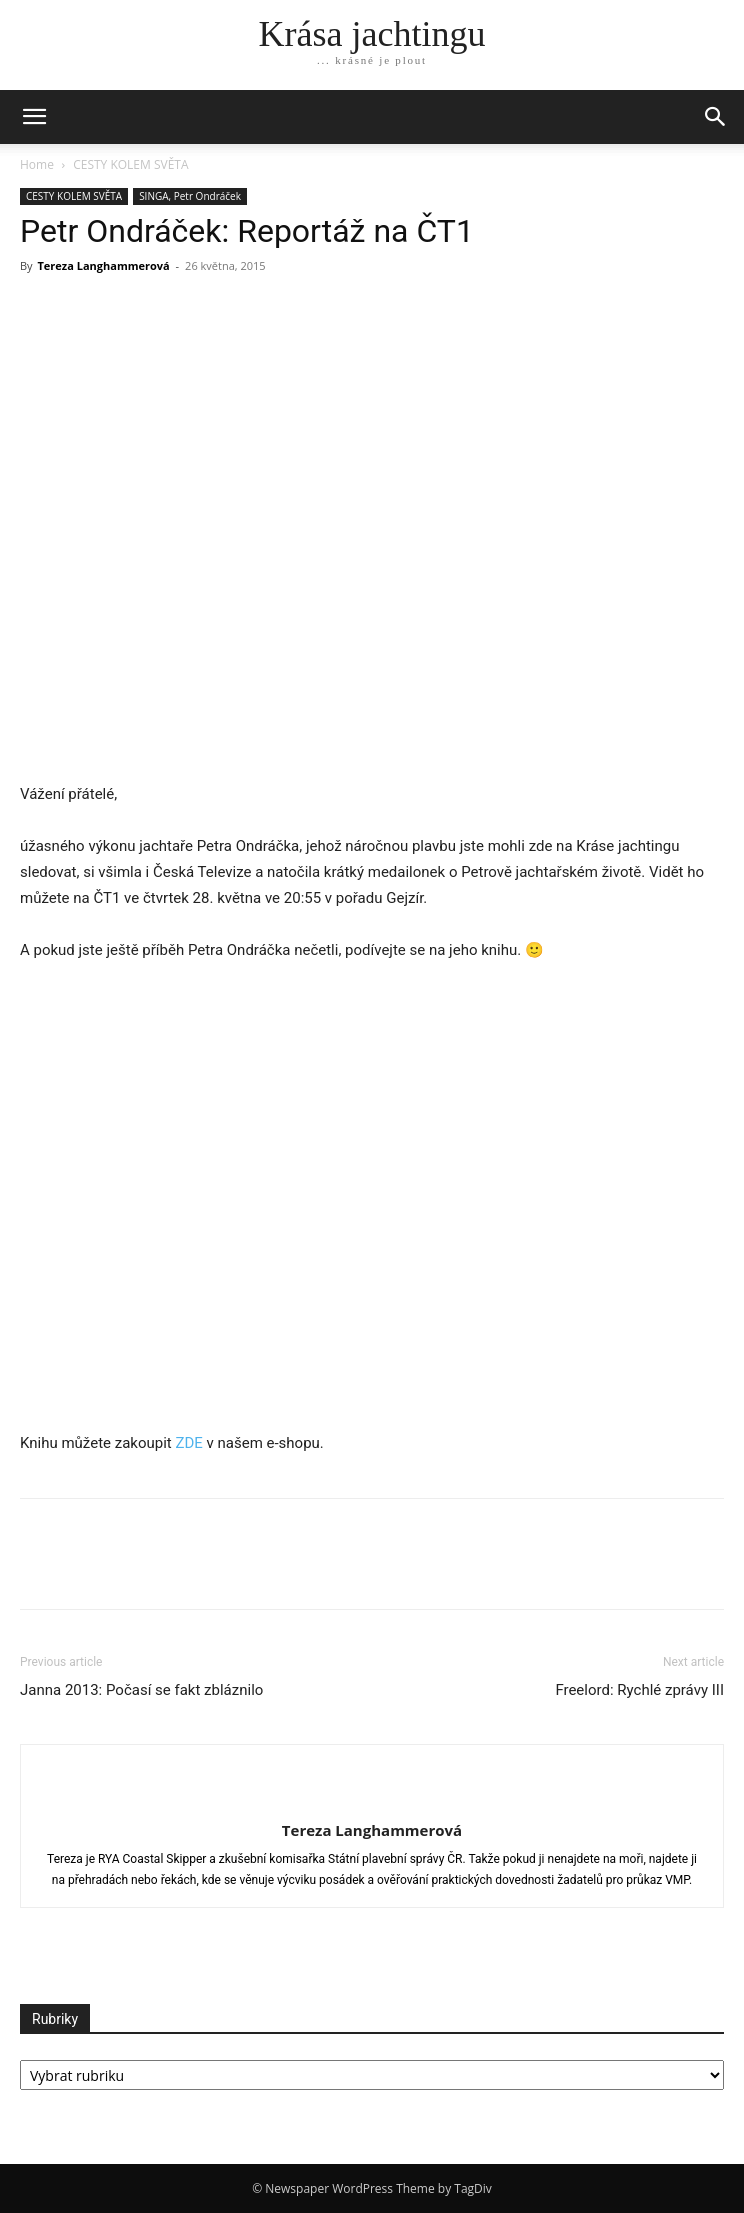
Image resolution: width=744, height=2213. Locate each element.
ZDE (188, 1443)
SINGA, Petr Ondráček (190, 196)
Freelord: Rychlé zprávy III (639, 1690)
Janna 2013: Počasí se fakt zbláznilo (141, 1690)
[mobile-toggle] (34, 117)
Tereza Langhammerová (103, 265)
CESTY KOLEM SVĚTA (130, 164)
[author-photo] (372, 1797)
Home (37, 164)
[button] (716, 117)
